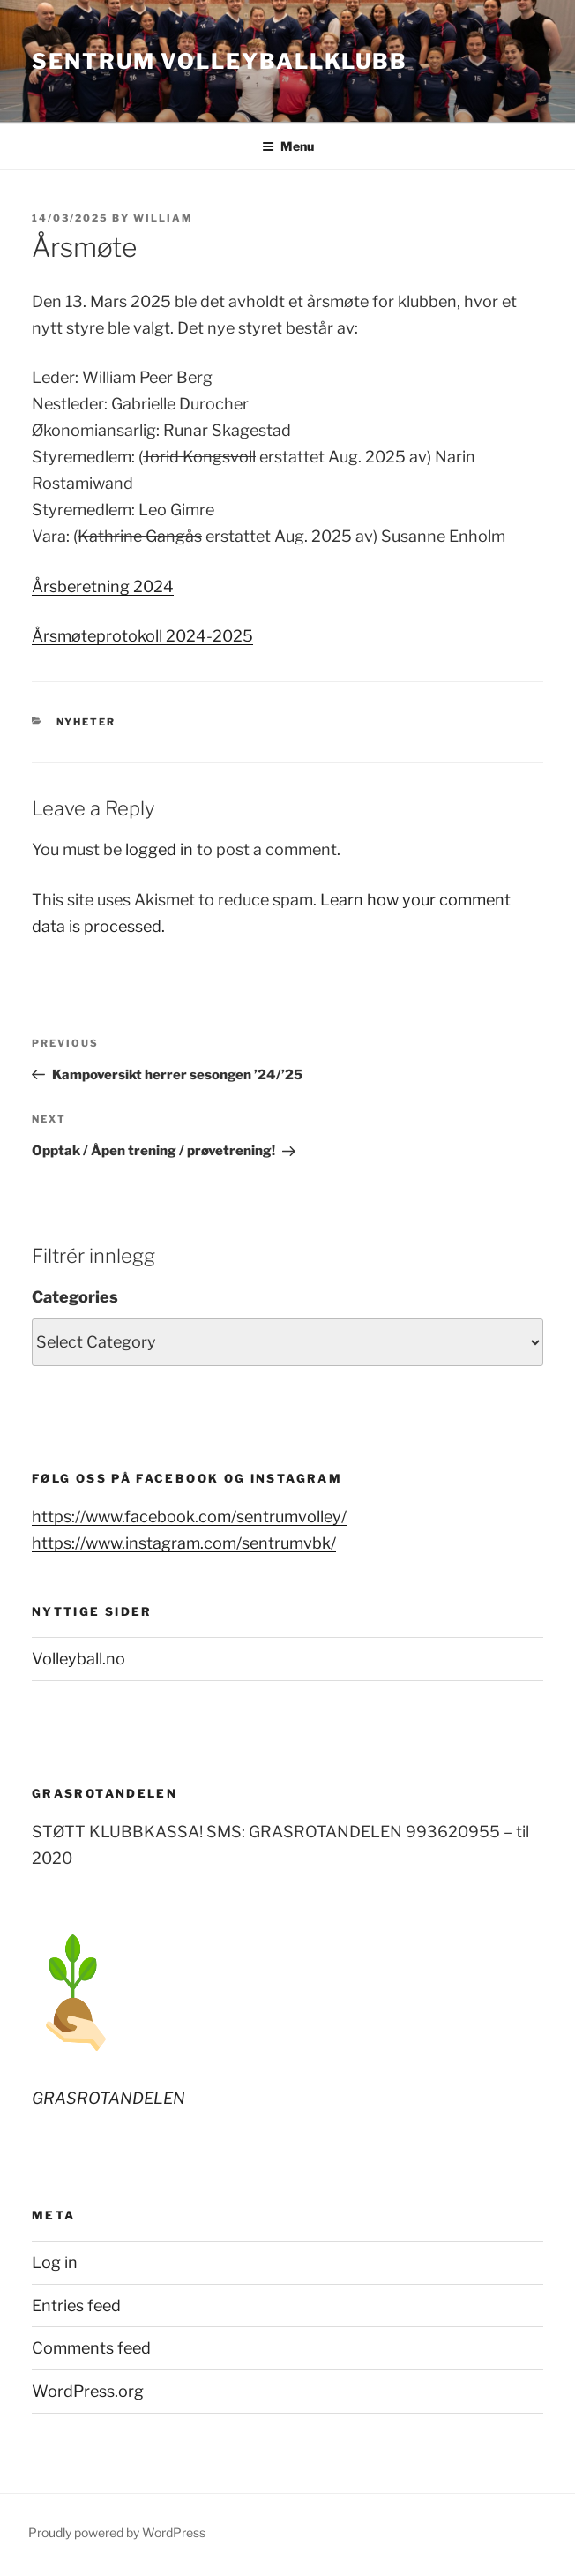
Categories (75, 1297)
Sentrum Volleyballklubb (219, 61)
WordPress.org (88, 2391)
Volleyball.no (78, 1658)
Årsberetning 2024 (103, 586)
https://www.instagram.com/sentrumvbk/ (184, 1543)
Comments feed (91, 2348)
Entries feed (76, 2305)
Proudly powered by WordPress (116, 2532)
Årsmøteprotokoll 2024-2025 (142, 636)
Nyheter (86, 722)
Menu (288, 146)
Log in (55, 2262)
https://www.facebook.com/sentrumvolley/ (189, 1516)
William (163, 218)
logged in (159, 849)
